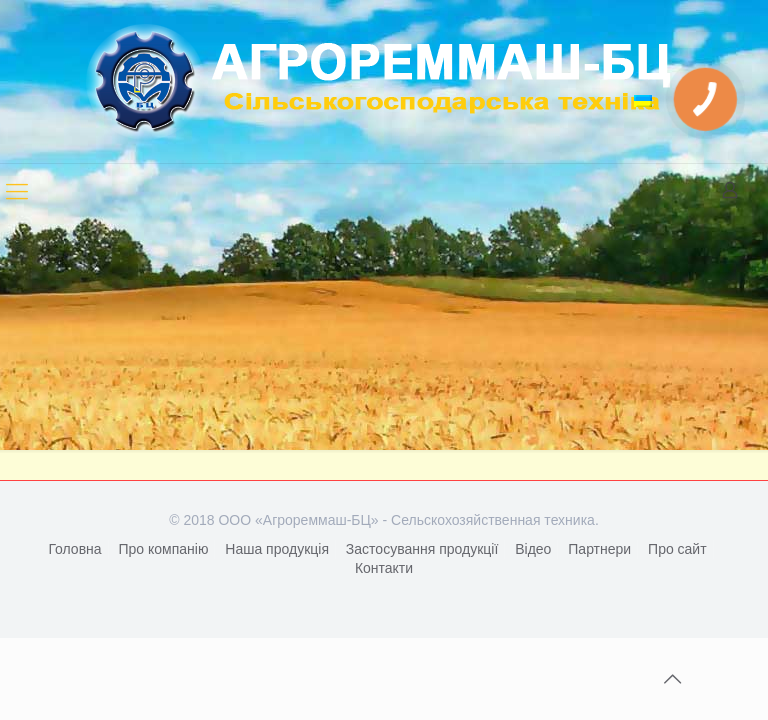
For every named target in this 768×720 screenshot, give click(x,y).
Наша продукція (277, 549)
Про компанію (163, 549)
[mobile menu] (17, 192)
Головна (74, 549)
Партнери (599, 549)
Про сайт (677, 549)
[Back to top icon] (672, 679)
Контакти (384, 568)
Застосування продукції (422, 549)
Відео (533, 549)
